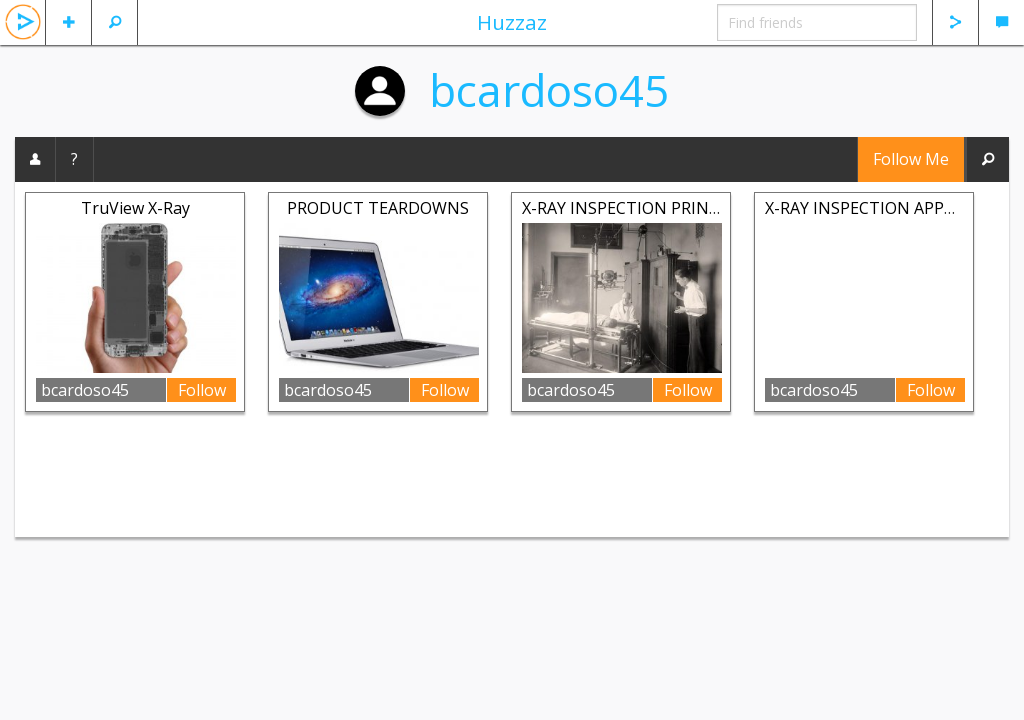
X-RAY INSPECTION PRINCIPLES (641, 208)
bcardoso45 (549, 90)
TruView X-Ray (135, 208)
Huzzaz (512, 22)
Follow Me (911, 159)
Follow (202, 390)
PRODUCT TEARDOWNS (378, 208)
